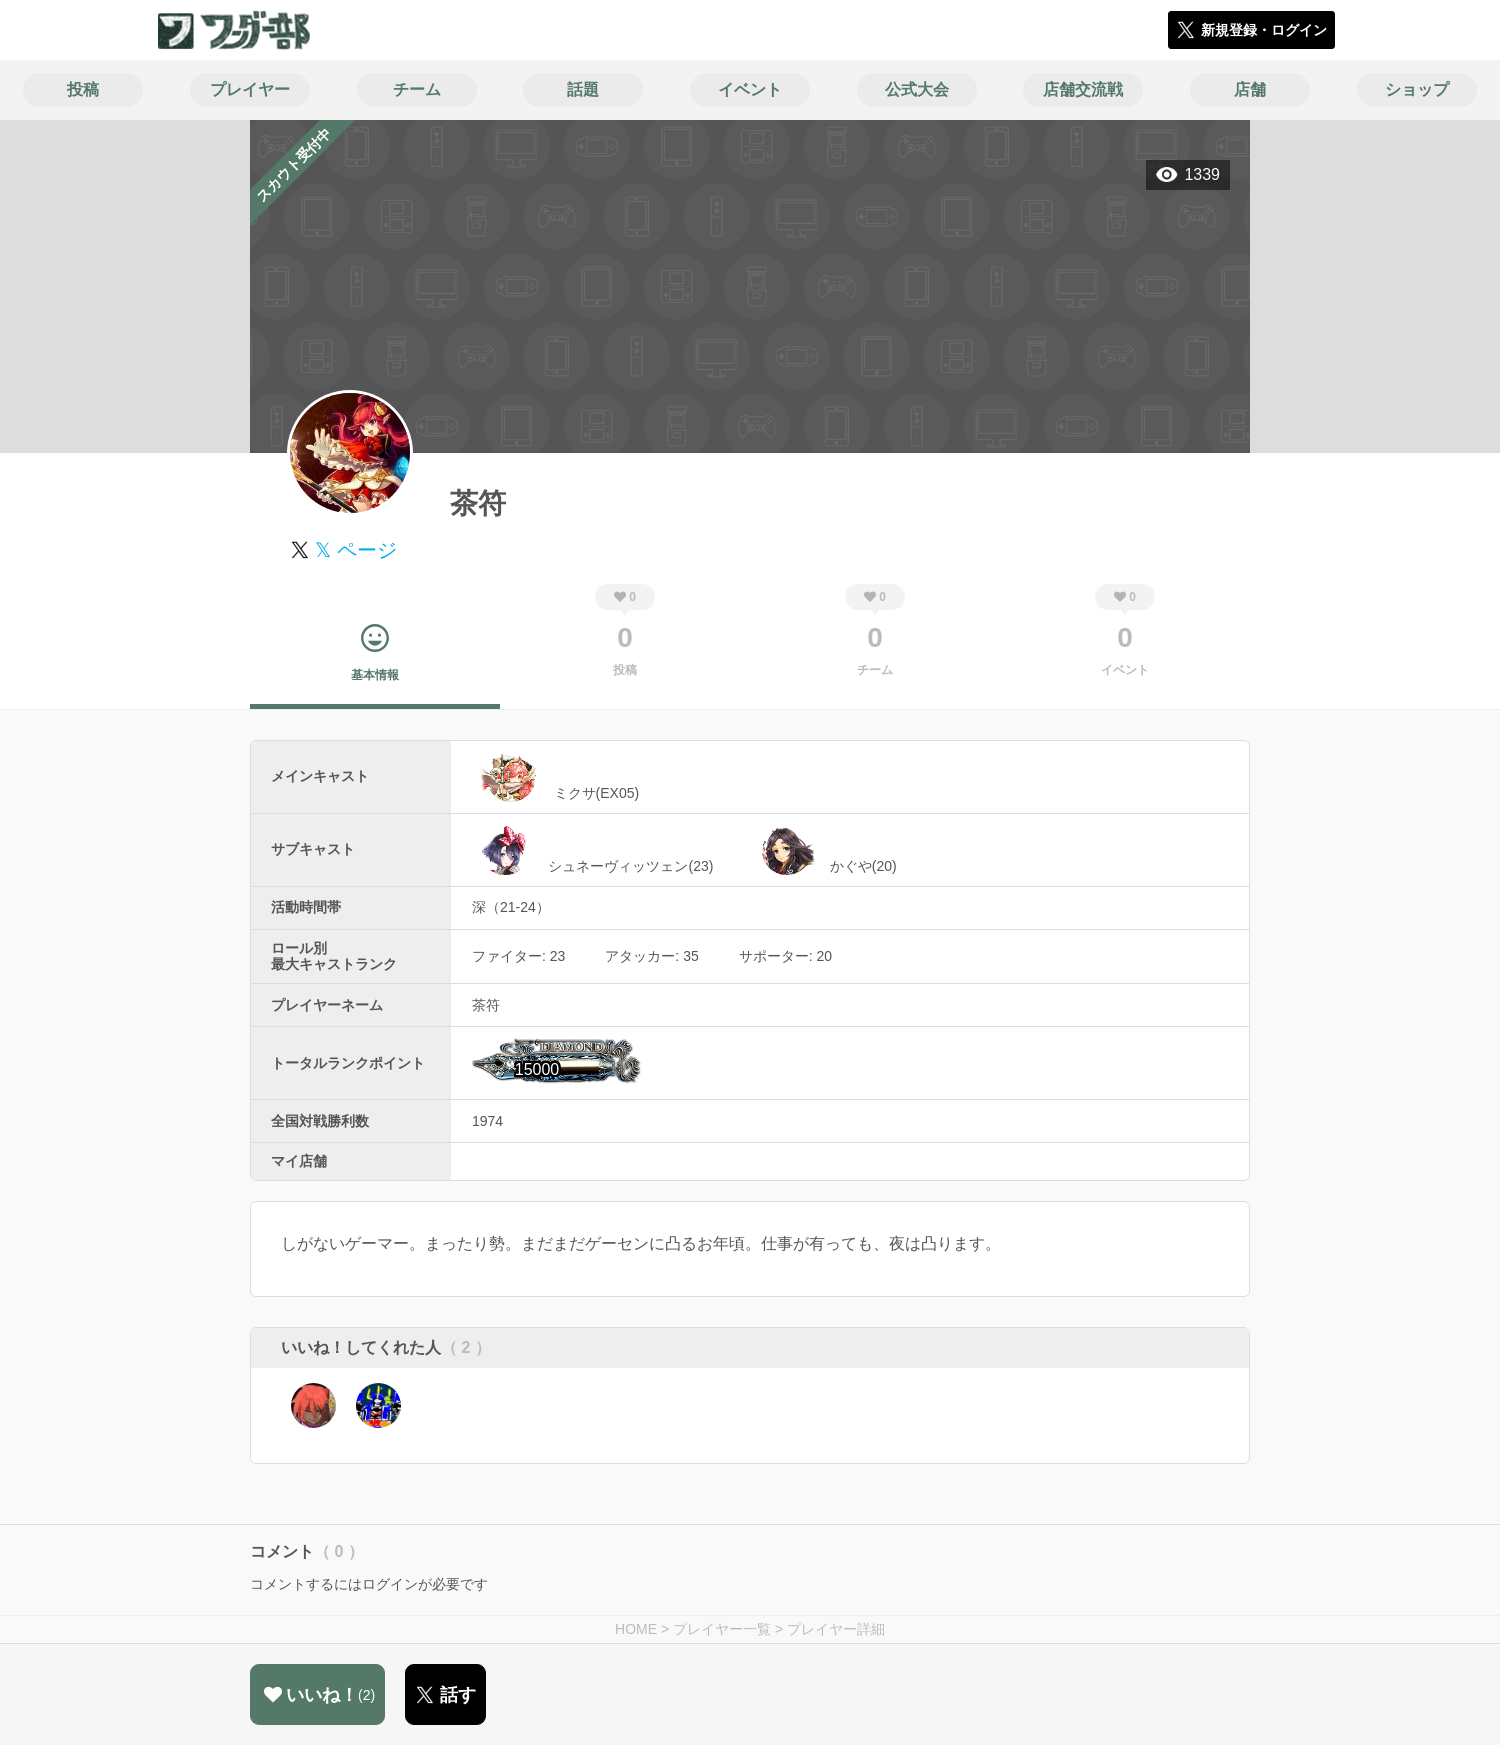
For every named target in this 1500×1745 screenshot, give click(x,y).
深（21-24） (511, 907)
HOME (636, 1629)
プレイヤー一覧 (722, 1629)
